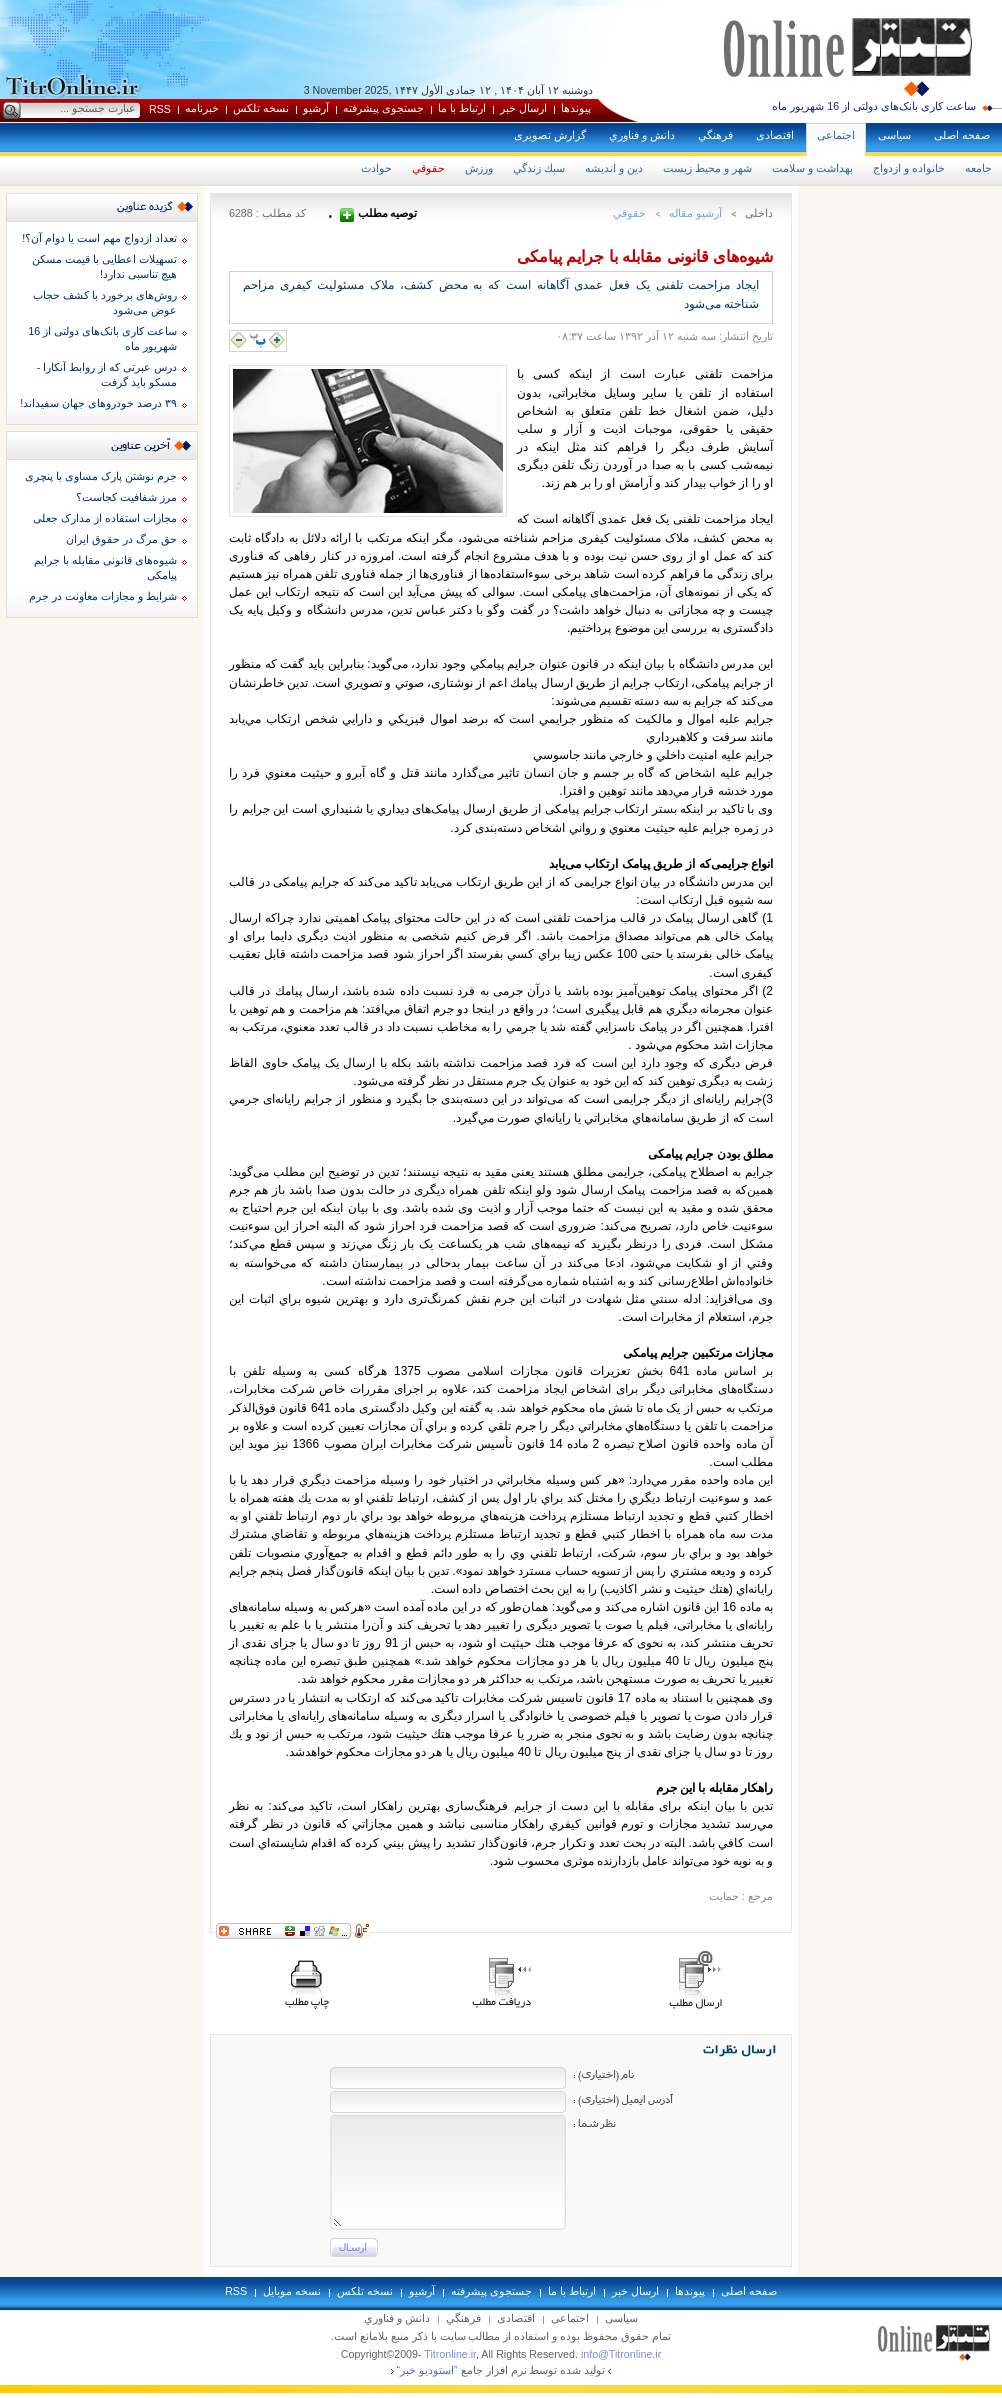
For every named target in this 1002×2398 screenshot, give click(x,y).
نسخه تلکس (261, 108)
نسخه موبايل (292, 2291)
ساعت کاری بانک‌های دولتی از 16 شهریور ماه (874, 106)
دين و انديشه (614, 168)
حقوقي (428, 168)
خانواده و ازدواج (909, 168)
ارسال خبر (523, 108)
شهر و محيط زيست (707, 168)
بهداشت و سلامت (812, 168)
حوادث (376, 168)
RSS (160, 109)
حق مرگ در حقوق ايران (121, 539)
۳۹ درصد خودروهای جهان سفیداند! (98, 403)
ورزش (479, 168)
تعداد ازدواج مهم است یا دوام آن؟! (99, 238)
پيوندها (576, 108)
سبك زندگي (539, 168)
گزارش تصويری (550, 135)
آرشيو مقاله (695, 213)
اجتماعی (836, 135)
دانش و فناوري (642, 135)
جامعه (978, 168)
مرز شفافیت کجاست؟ (126, 497)
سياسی (894, 135)
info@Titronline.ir (621, 2354)
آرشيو (316, 108)
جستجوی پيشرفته (383, 108)
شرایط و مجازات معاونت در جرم (103, 596)
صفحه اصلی (962, 135)
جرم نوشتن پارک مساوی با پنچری (101, 476)
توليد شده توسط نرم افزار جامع (501, 2370)
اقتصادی (775, 135)
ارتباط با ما (462, 108)
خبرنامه (202, 108)
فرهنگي (715, 135)
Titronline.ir (450, 2354)
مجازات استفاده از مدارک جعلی (105, 518)
